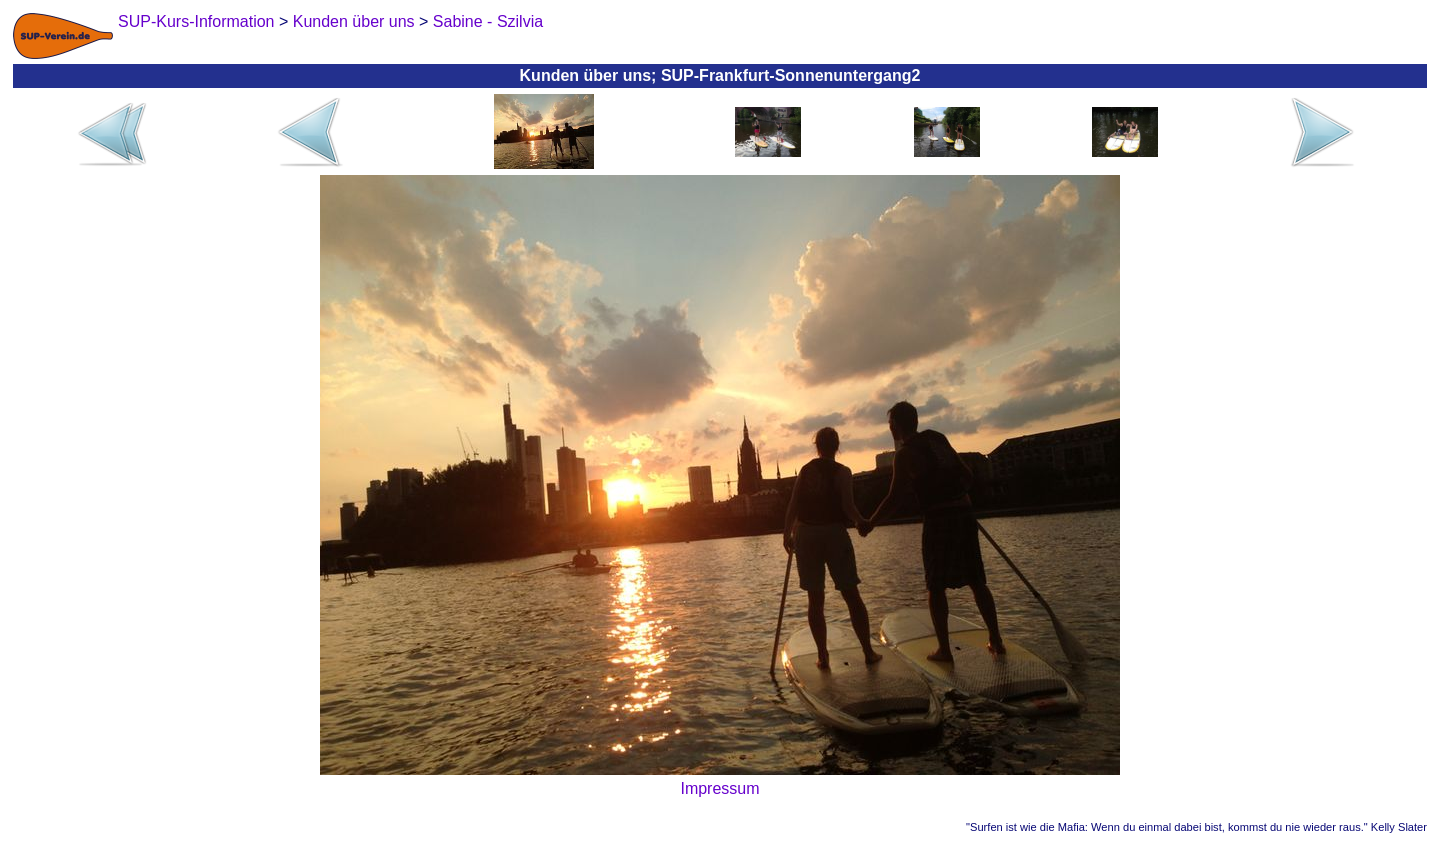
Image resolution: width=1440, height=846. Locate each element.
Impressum (719, 788)
